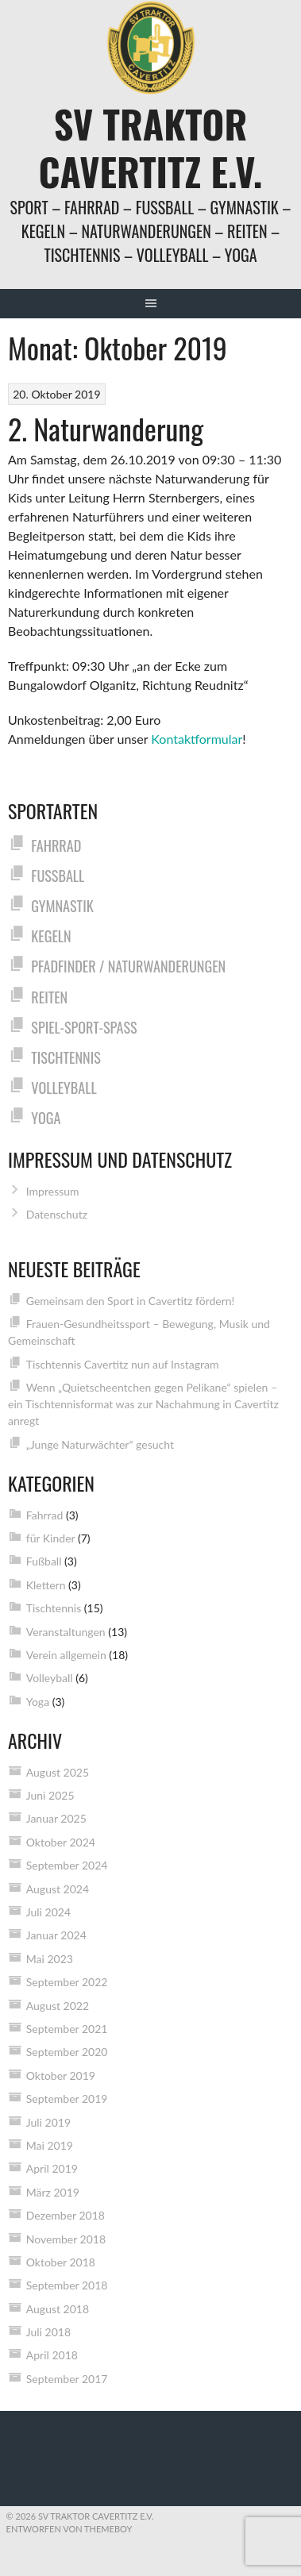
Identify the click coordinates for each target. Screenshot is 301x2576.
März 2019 (52, 2192)
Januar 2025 (56, 1818)
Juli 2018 (48, 2332)
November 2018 (66, 2239)
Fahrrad (56, 845)
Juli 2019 (48, 2122)
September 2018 (67, 2285)
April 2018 (52, 2355)
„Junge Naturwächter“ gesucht (100, 1444)
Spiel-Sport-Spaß (84, 1027)
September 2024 (67, 1865)
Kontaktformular (196, 738)
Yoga (45, 1117)
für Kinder (50, 1538)
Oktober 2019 (60, 2075)
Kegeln (51, 935)
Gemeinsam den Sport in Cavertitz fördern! (130, 1300)
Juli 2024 (48, 1912)
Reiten (49, 996)
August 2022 (57, 2005)
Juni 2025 (50, 1795)
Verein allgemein (66, 1655)
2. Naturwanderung (105, 428)
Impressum (52, 1191)
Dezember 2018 (65, 2215)
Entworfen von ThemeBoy (69, 2529)
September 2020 (67, 2051)
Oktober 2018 (60, 2262)
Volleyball (63, 1087)
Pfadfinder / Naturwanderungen (128, 965)
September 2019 (67, 2098)
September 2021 (67, 2028)
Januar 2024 (56, 1935)
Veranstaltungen (66, 1631)
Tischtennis (65, 1057)
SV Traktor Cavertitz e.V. (150, 147)
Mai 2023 (49, 1959)
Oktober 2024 (60, 1842)
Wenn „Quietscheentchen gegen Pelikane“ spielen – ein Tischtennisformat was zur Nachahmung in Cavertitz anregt (143, 1403)
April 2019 (52, 2168)
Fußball (57, 875)
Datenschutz (56, 1214)
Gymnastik (62, 905)
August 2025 (57, 1772)
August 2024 (57, 1889)
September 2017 (67, 2378)
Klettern (46, 1585)
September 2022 (67, 1982)
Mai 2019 (49, 2145)
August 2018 (57, 2309)
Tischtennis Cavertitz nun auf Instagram (122, 1364)
